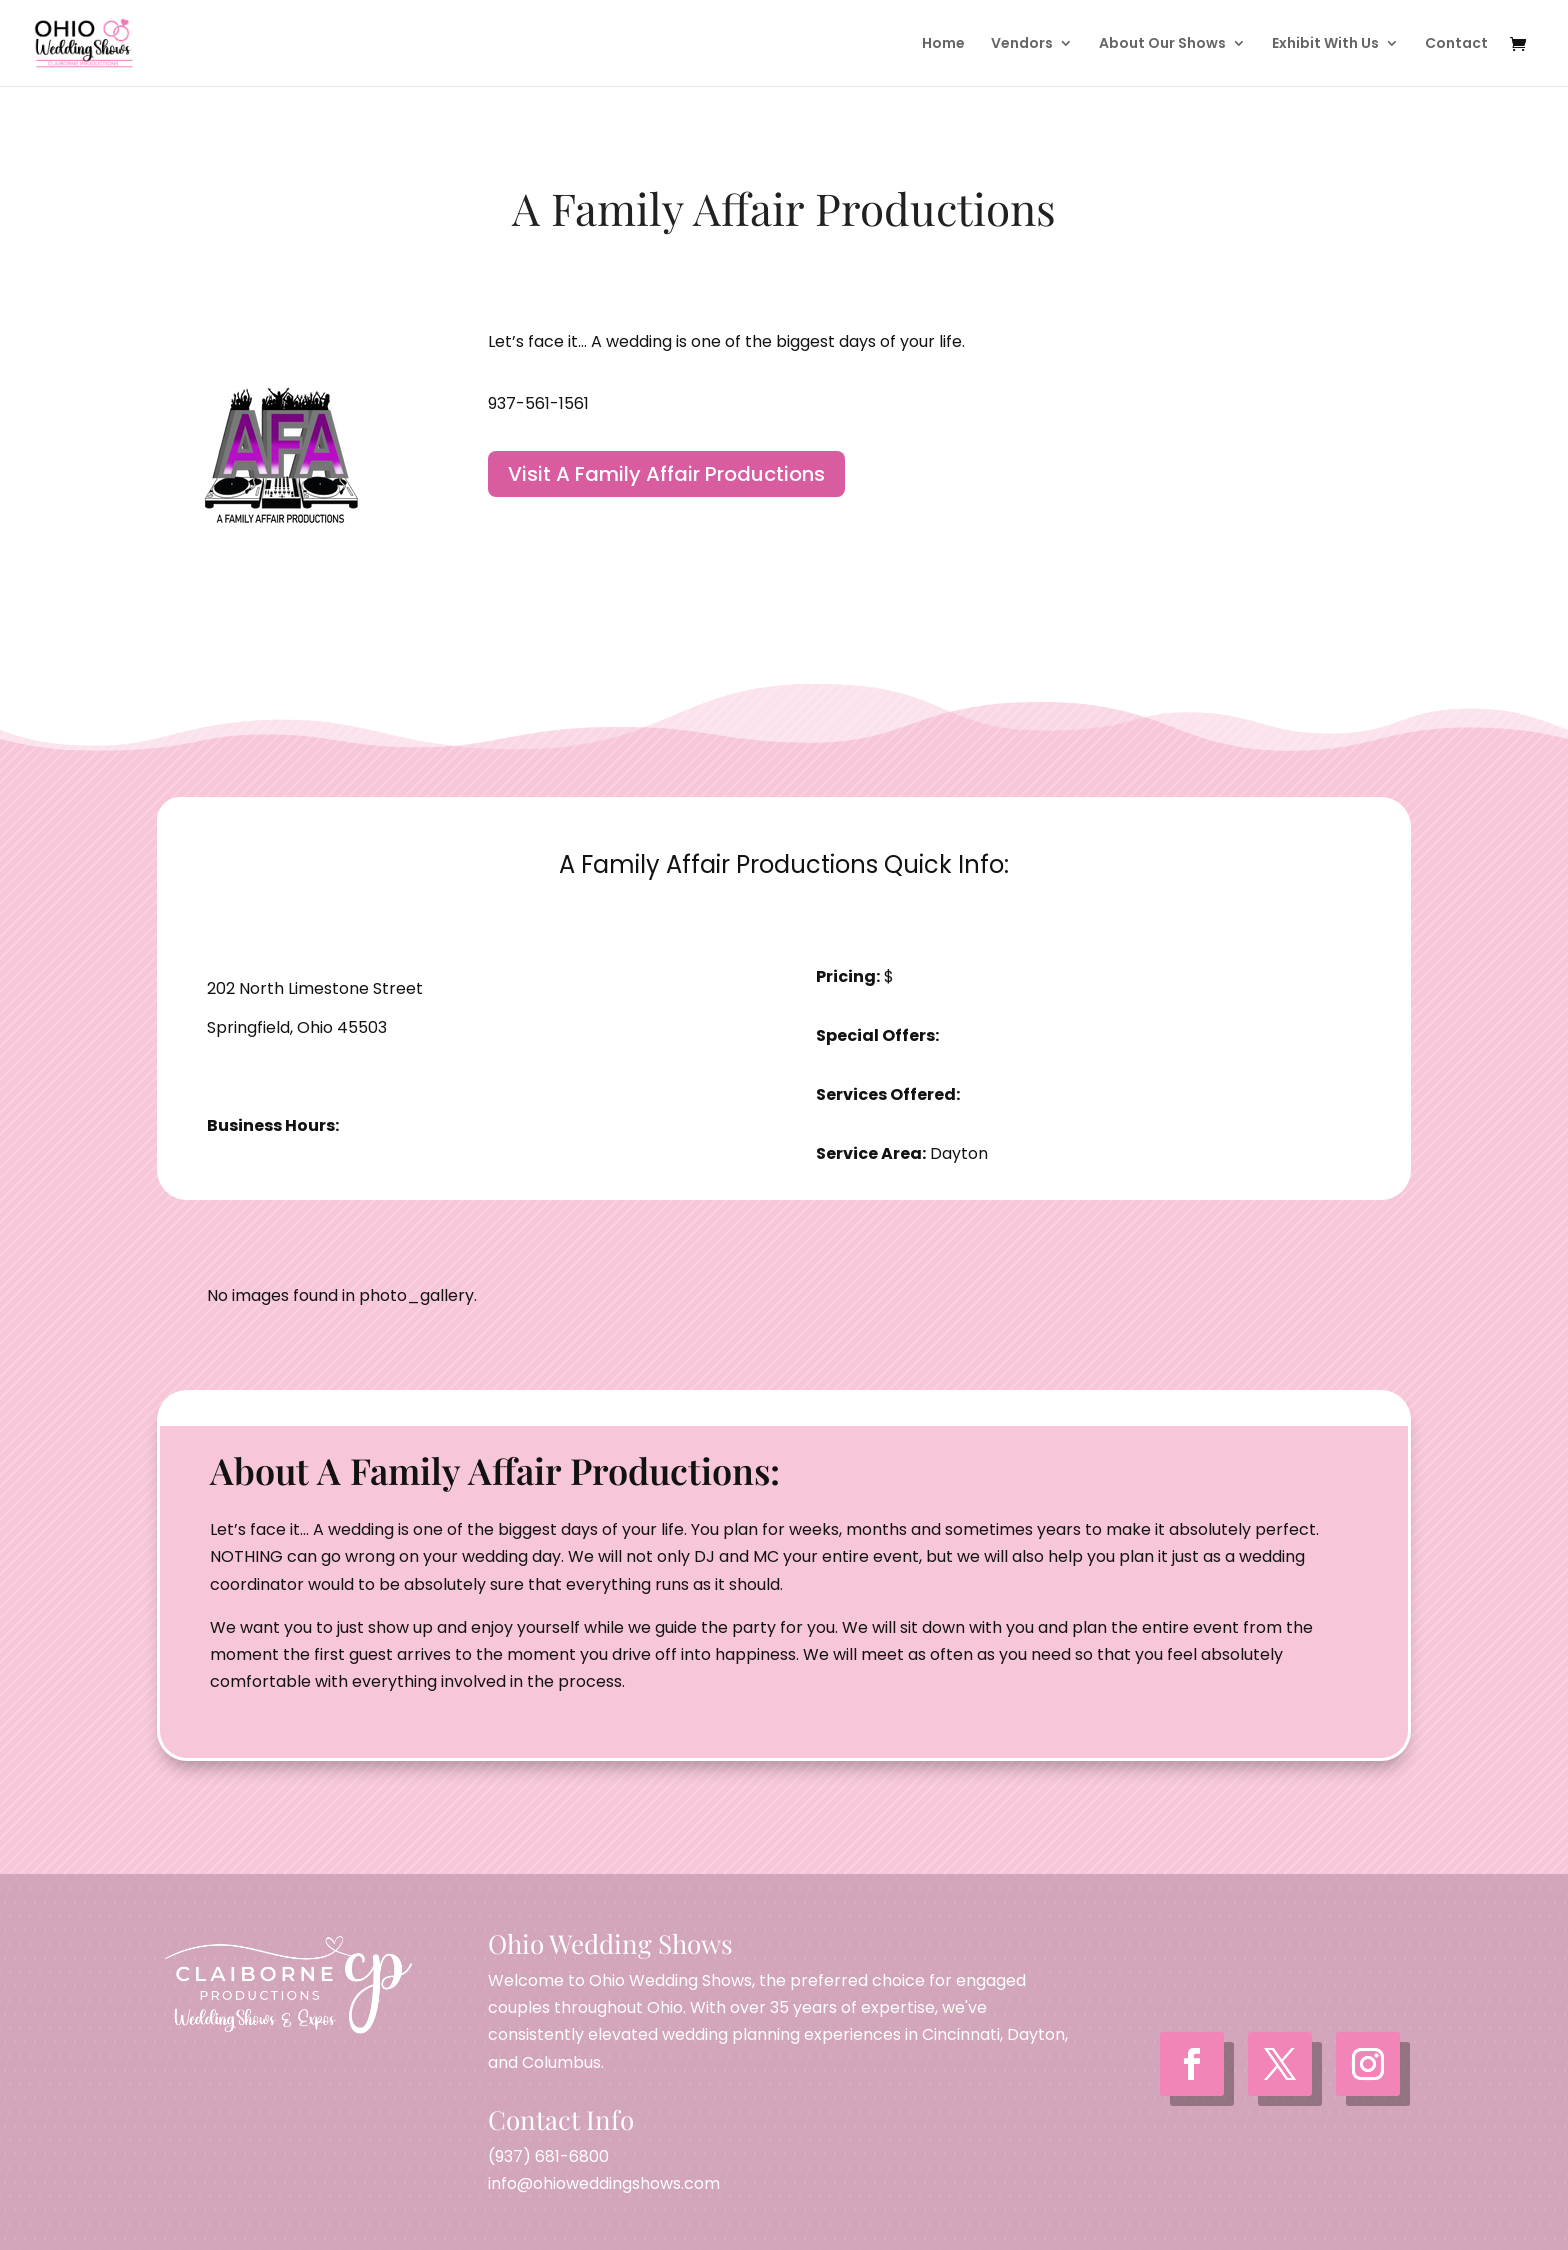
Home (943, 44)
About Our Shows (1162, 44)
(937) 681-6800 (548, 2156)
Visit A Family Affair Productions (666, 474)
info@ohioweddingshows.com (604, 2183)
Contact (1456, 44)
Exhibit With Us (1325, 44)
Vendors (1022, 44)
